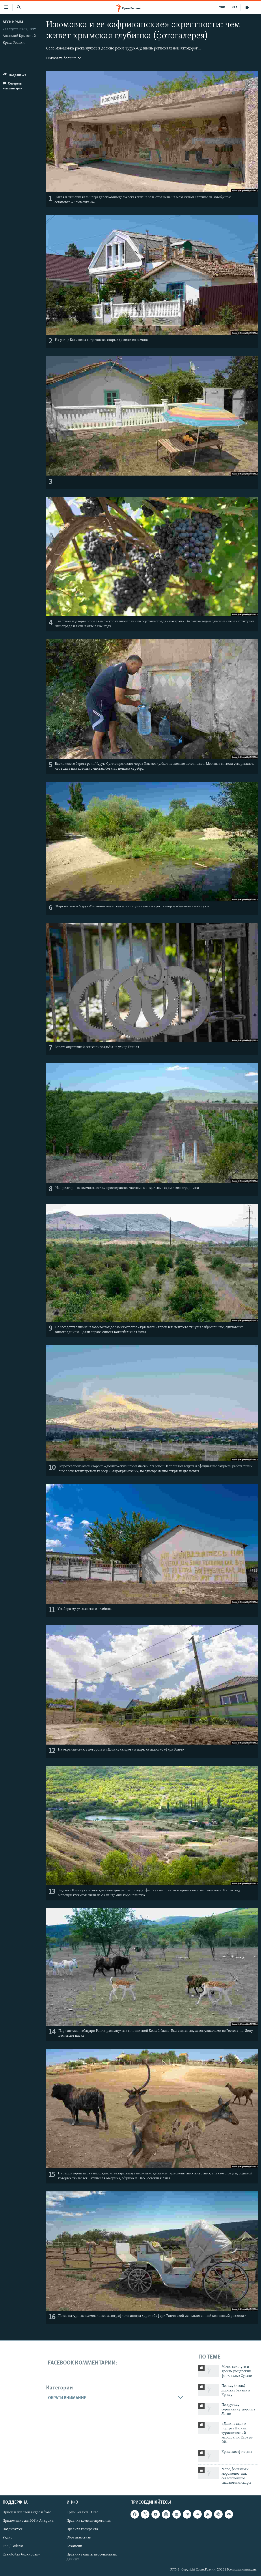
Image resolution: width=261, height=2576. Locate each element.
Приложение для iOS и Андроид (28, 2521)
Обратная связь (79, 2537)
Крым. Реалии (14, 43)
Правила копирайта (82, 2529)
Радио (7, 2537)
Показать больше (63, 57)
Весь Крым (13, 22)
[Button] (14, 75)
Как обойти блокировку (21, 2554)
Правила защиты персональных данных (92, 2557)
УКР (222, 7)
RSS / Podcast (13, 2546)
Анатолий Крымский (19, 36)
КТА (234, 7)
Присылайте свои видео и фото (27, 2512)
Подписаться (12, 2529)
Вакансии (74, 2546)
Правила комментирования (89, 2521)
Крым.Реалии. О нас (82, 2512)
